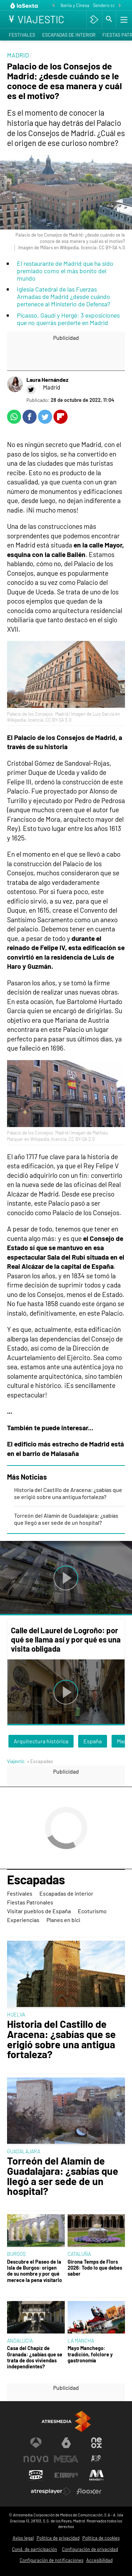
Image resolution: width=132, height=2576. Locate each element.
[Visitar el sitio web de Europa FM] (66, 2475)
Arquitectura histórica (41, 1741)
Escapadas (36, 1880)
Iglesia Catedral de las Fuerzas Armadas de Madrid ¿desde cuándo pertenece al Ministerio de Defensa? (63, 296)
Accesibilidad (99, 2560)
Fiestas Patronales (30, 1902)
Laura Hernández (47, 379)
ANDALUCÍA (20, 2341)
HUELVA (16, 2015)
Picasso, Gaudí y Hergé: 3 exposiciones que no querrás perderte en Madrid (68, 318)
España (92, 1741)
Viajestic (16, 1761)
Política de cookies (101, 2538)
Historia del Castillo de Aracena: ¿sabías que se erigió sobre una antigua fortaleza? (68, 1493)
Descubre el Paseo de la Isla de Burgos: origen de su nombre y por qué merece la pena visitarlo (34, 2271)
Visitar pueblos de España (39, 1911)
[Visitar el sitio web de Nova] (36, 2459)
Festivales (22, 35)
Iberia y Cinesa (75, 5)
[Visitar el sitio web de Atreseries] (96, 2459)
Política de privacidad (58, 2538)
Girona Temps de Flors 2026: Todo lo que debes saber (95, 2268)
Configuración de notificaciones (51, 2560)
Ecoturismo (92, 1911)
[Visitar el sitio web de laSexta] (66, 2442)
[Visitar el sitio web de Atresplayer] (51, 2491)
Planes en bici (63, 1919)
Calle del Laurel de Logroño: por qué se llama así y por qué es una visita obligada (66, 1639)
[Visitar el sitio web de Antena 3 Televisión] (36, 2442)
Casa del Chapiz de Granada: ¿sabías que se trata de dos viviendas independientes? (34, 2357)
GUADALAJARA (23, 2151)
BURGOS (16, 2254)
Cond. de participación (34, 2549)
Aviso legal (23, 2538)
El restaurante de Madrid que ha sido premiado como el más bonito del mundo (65, 270)
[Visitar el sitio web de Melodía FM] (96, 2475)
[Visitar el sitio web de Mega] (66, 2459)
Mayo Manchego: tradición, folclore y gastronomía (90, 2354)
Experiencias (23, 1919)
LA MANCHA (81, 2341)
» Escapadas (40, 1761)
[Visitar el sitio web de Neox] (96, 2442)
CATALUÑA (79, 2254)
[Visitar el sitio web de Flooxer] (89, 2491)
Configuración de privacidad (90, 2549)
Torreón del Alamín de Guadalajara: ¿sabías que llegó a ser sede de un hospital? (66, 1519)
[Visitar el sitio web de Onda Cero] (36, 2475)
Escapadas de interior (68, 35)
